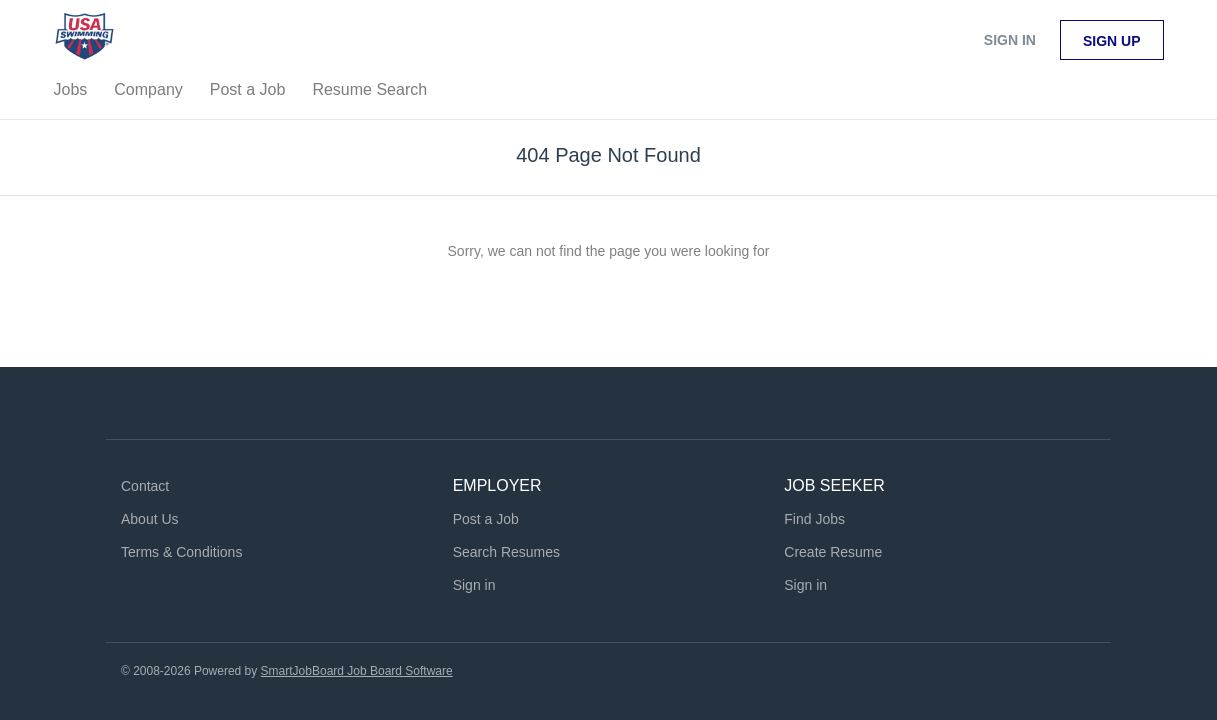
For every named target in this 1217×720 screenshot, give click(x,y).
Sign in (1010, 40)
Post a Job (486, 519)
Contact (145, 486)
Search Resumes (506, 552)
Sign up (1112, 41)
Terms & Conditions (181, 552)
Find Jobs (814, 519)
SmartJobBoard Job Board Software (357, 671)
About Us (150, 519)
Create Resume (833, 552)
